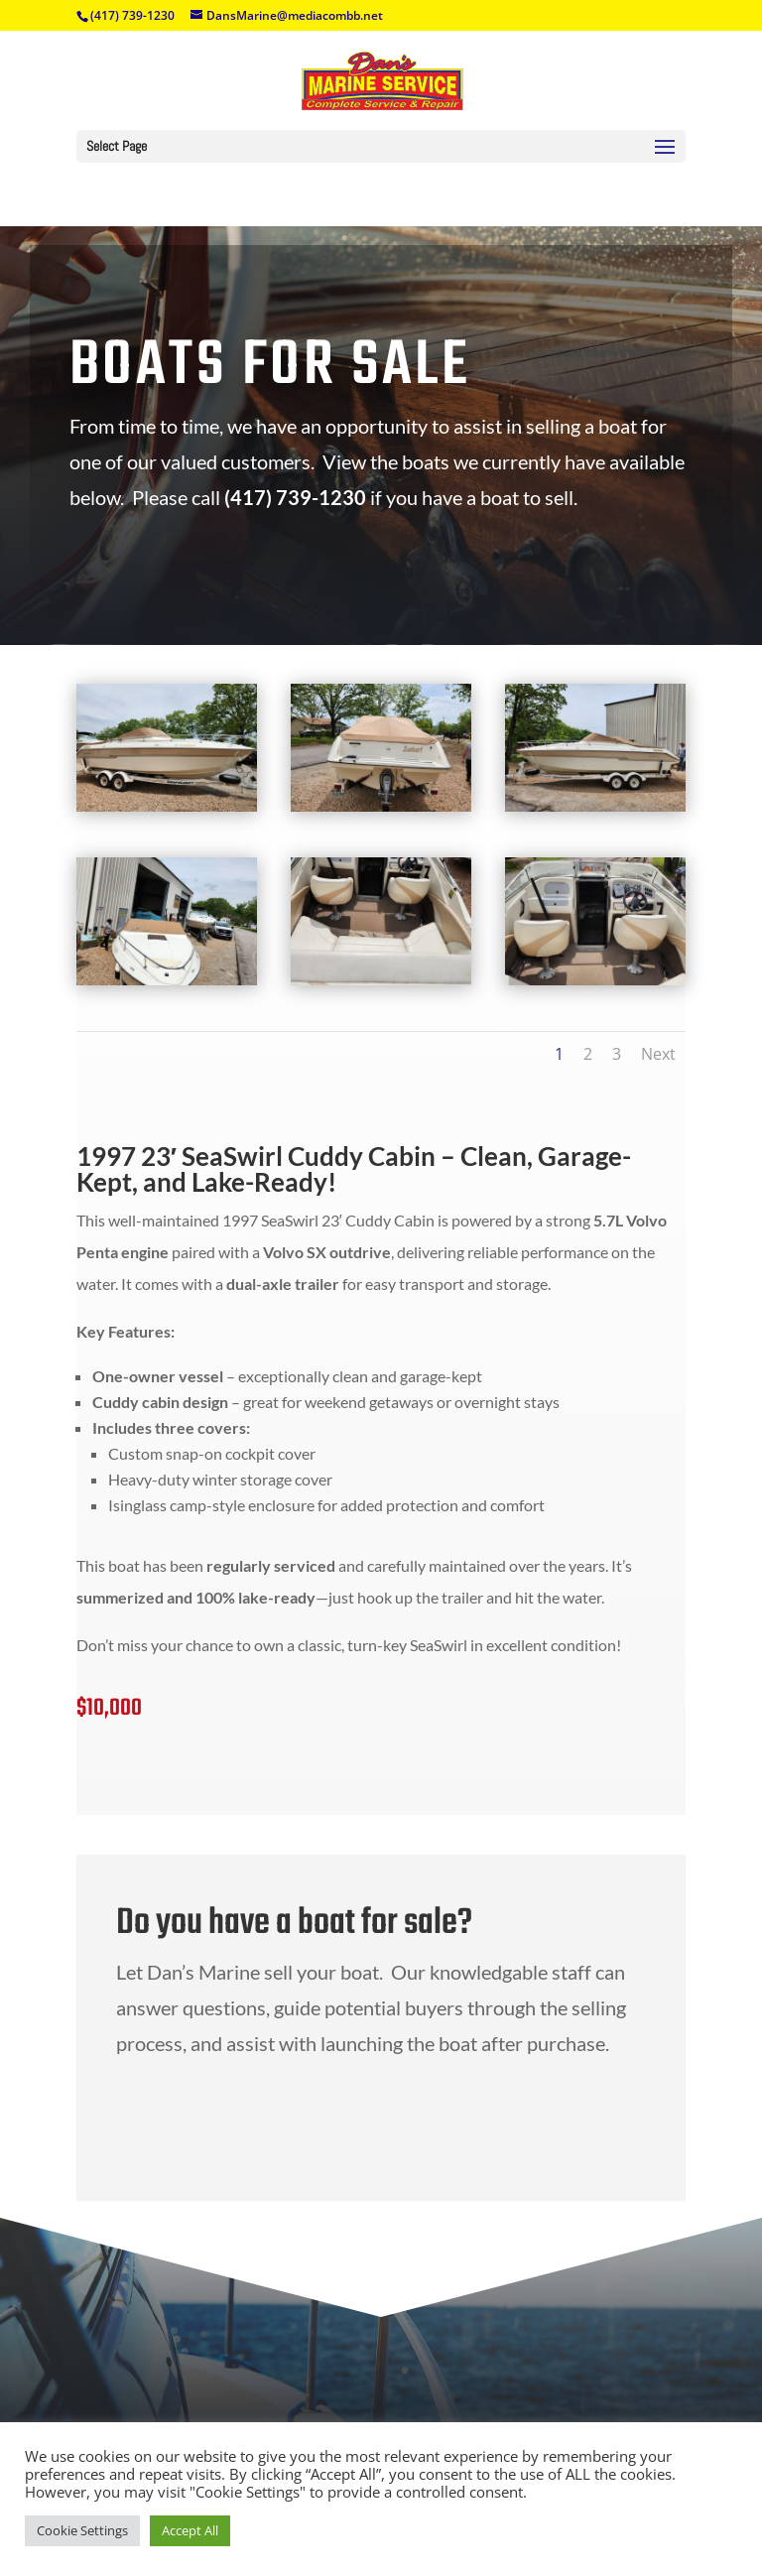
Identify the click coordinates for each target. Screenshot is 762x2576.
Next (658, 1054)
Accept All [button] (190, 2530)
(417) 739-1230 (132, 15)
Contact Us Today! (314, 2121)
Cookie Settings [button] (82, 2530)
